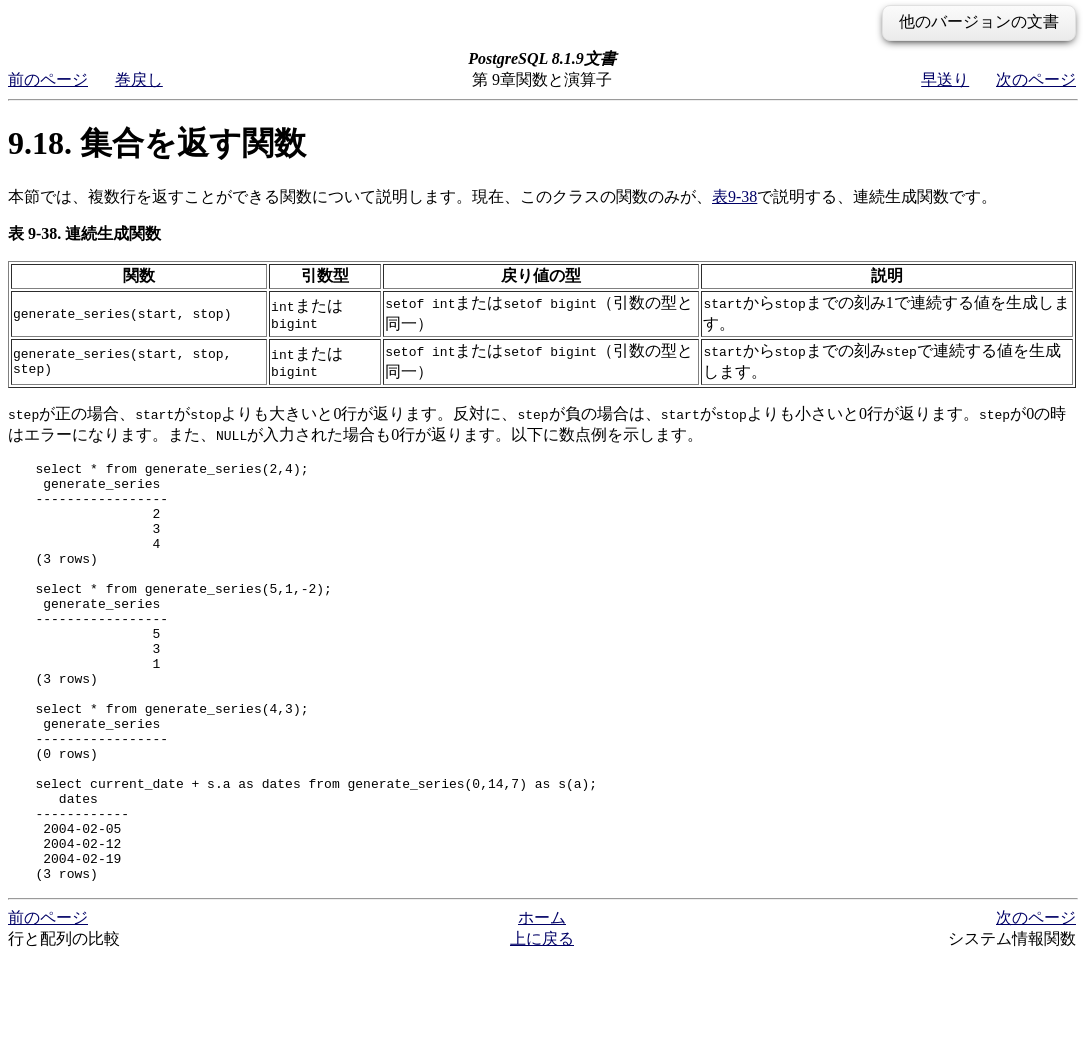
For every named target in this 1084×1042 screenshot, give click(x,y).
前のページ (48, 79)
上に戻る (542, 1022)
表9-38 (734, 196)
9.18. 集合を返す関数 (157, 143)
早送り (945, 79)
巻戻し (139, 79)
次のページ (1036, 79)
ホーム (542, 1001)
